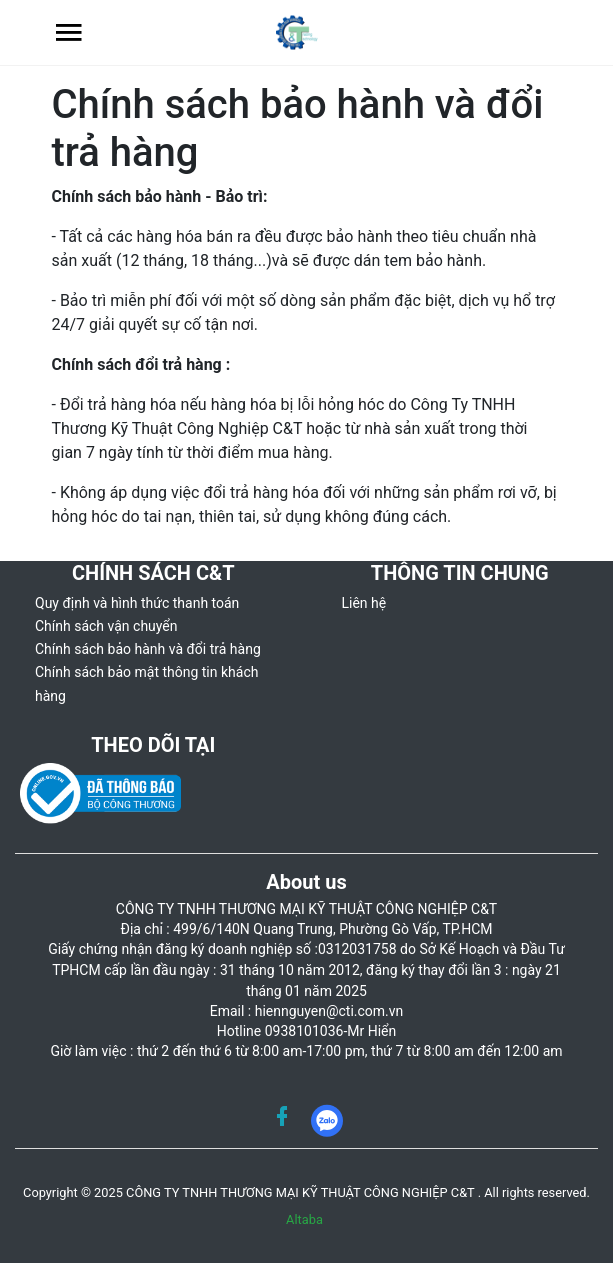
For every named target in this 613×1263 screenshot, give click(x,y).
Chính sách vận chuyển (106, 626)
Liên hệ (364, 603)
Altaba (304, 1219)
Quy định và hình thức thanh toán (137, 603)
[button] (69, 32)
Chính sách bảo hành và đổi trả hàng (148, 649)
